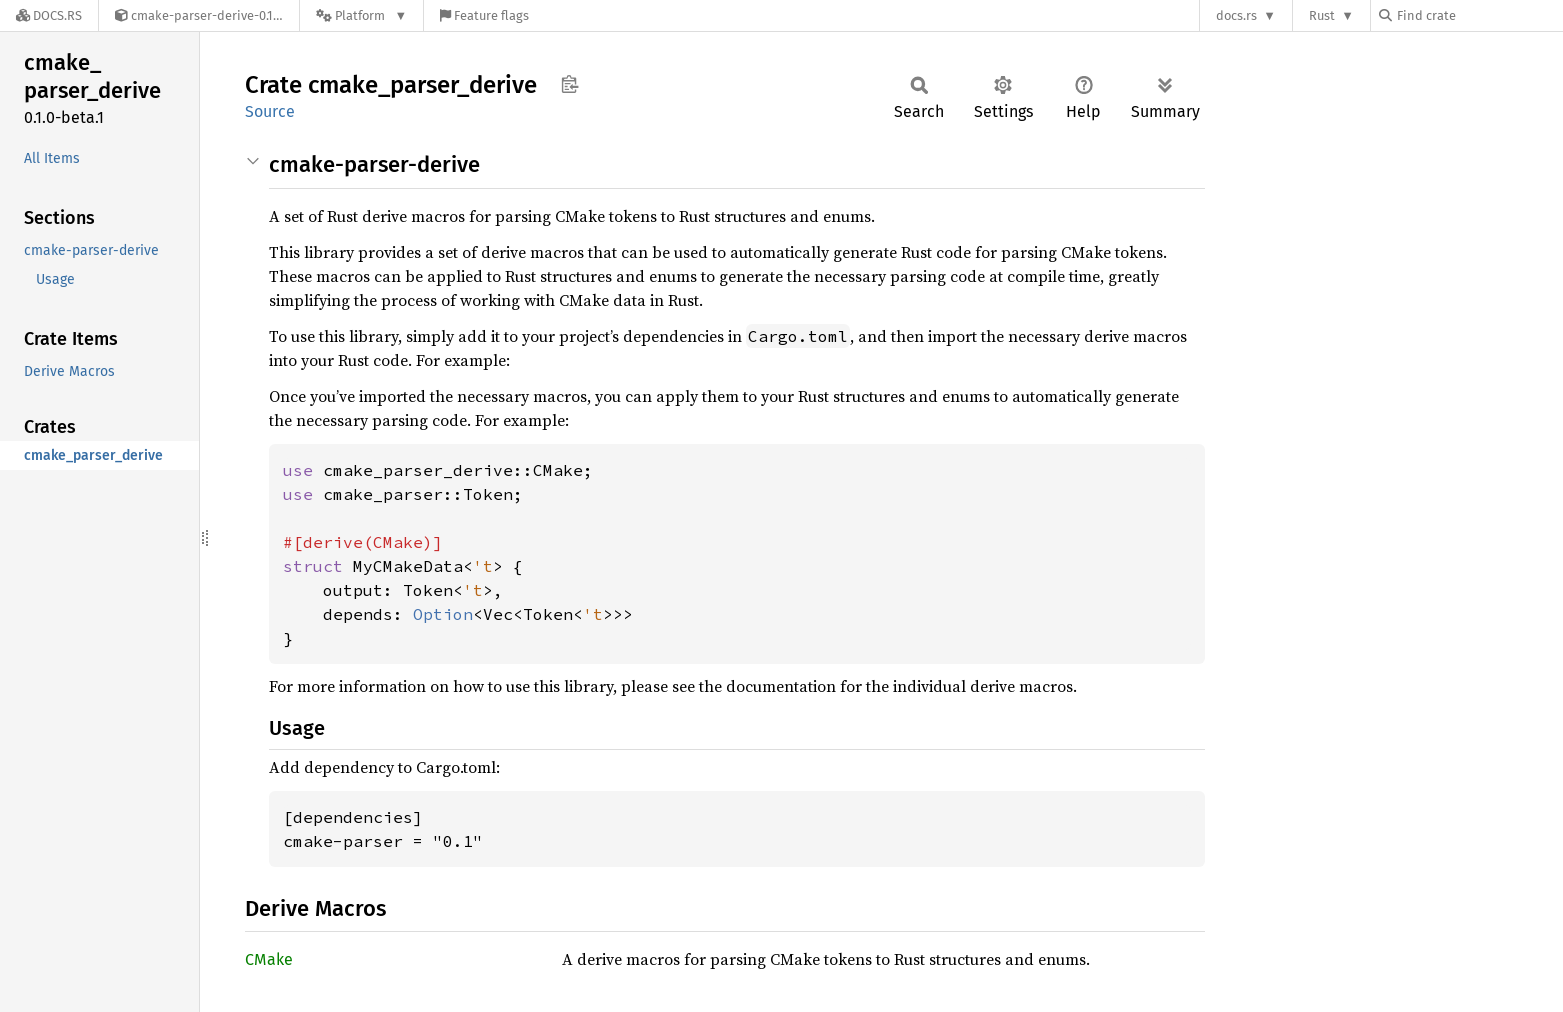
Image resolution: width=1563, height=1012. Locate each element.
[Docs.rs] (49, 15)
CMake (269, 959)
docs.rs (1236, 15)
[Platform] (361, 15)
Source (270, 111)
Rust (1322, 15)
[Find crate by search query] (1479, 15)
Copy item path (569, 84)
